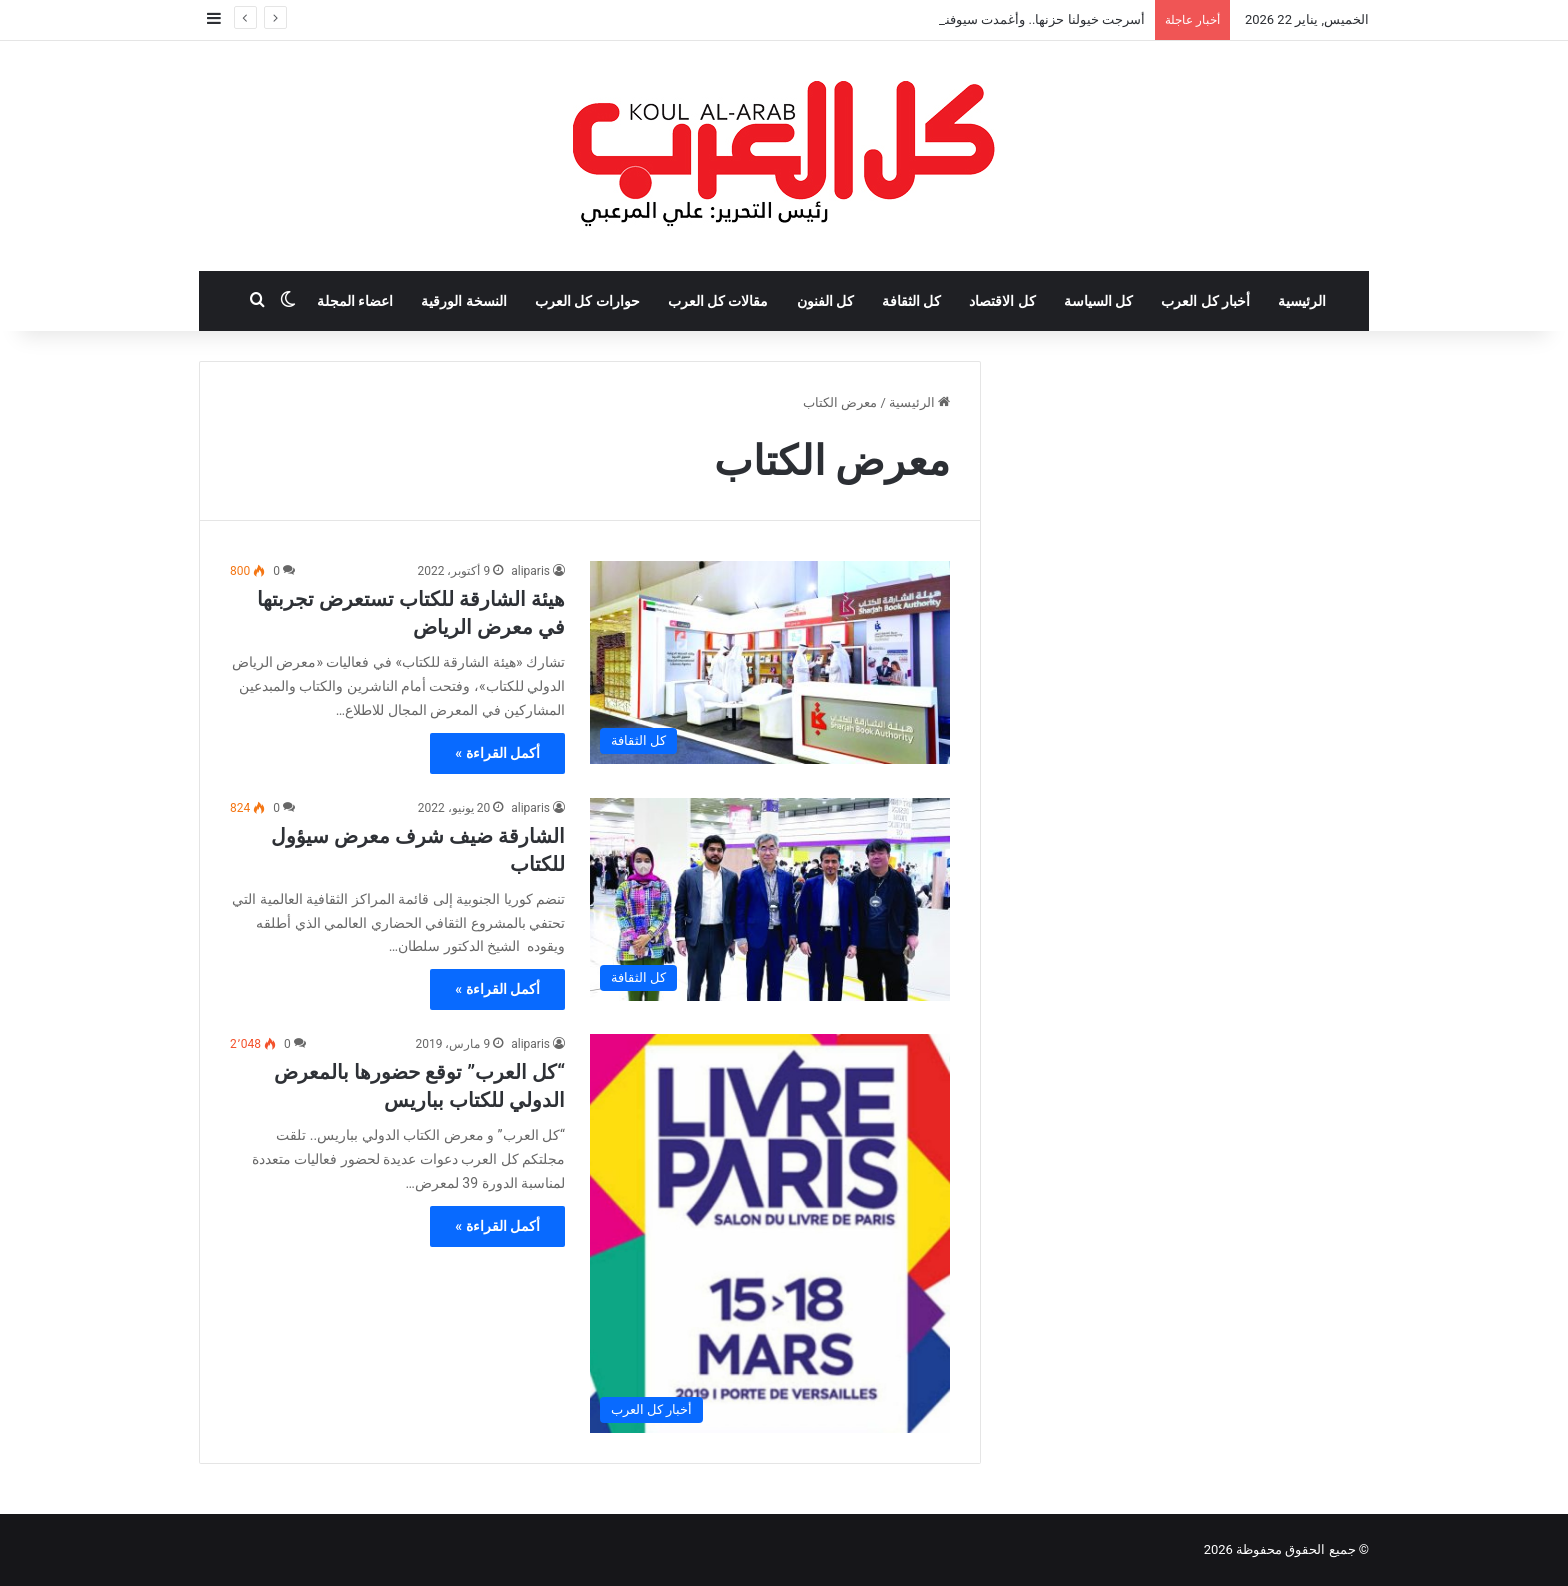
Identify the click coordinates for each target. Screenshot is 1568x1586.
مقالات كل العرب (718, 301)
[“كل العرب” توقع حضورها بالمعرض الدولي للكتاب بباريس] (770, 1233)
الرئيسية (1302, 301)
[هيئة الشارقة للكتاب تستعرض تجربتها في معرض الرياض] (770, 662)
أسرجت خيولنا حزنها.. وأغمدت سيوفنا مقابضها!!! (1015, 19)
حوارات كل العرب (587, 301)
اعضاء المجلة (355, 301)
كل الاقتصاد (1002, 301)
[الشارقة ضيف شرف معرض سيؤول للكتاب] (770, 899)
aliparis (530, 571)
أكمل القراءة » (497, 753)
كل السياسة (1098, 301)
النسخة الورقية (463, 301)
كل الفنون (825, 301)
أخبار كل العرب (1205, 301)
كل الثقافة (911, 301)
